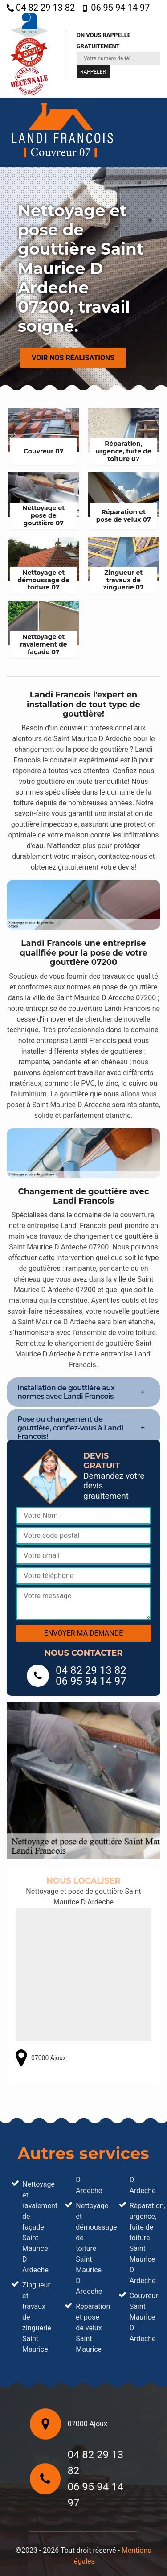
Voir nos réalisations (73, 358)
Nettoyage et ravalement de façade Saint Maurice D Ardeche (35, 2227)
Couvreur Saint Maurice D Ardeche (143, 2317)
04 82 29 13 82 (41, 7)
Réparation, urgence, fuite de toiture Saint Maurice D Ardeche (143, 2243)
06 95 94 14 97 (115, 7)
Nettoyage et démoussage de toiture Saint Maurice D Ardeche (89, 2248)
